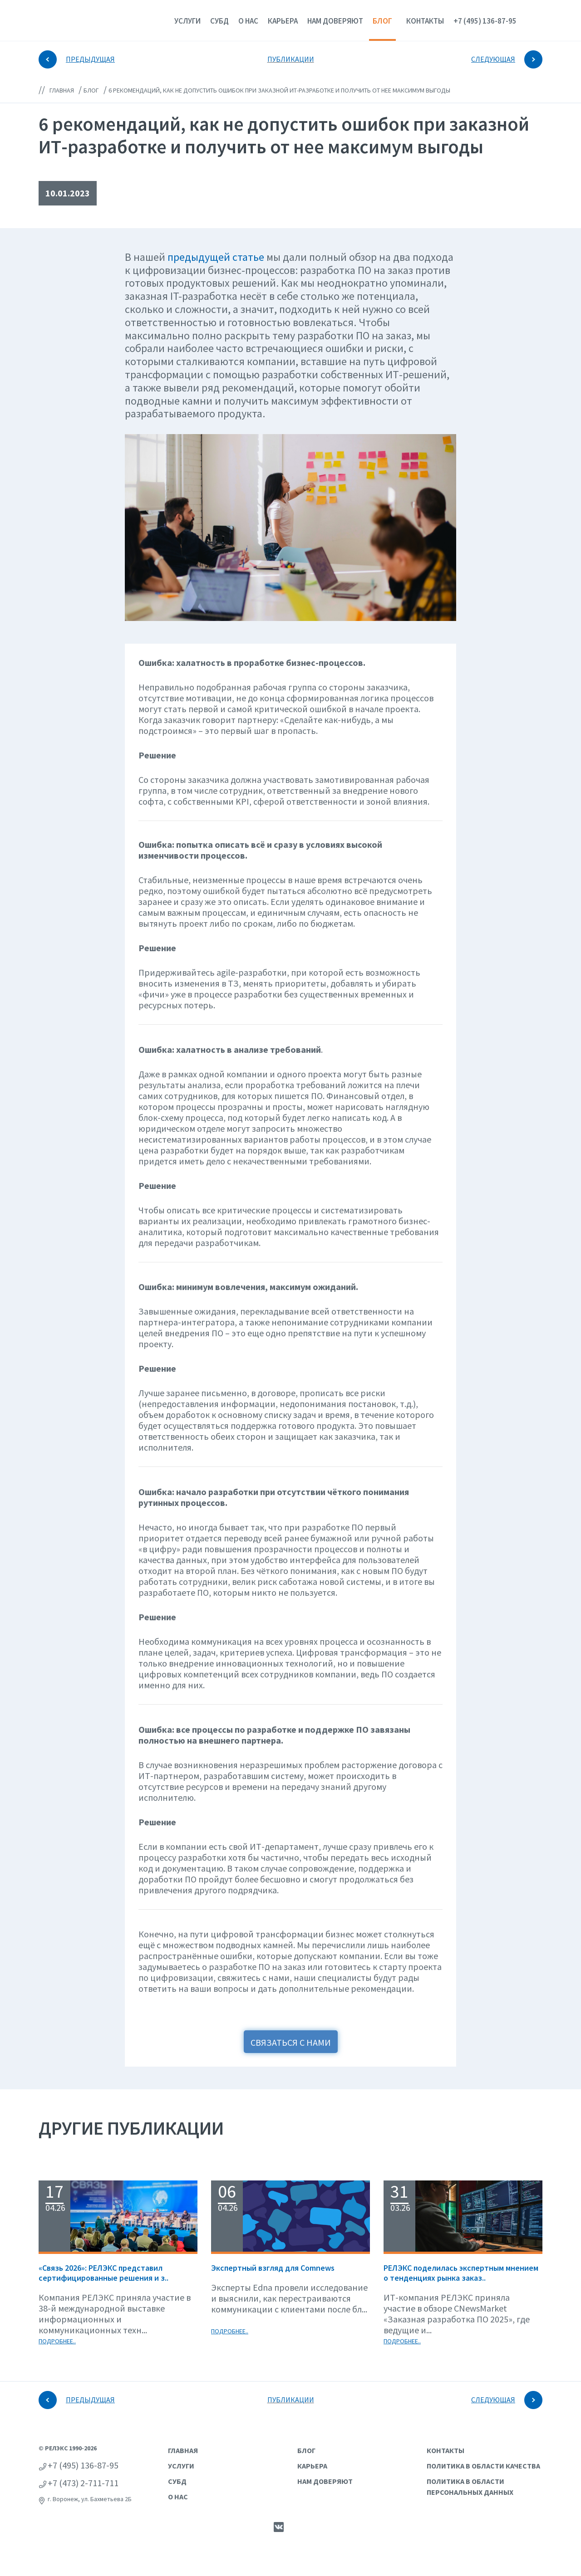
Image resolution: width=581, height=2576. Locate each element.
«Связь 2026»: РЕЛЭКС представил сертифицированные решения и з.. (103, 2273)
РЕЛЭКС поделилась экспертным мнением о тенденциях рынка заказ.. (461, 2273)
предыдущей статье (215, 257)
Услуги (187, 21)
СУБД (219, 21)
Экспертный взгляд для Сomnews (273, 2268)
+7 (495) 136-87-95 (485, 21)
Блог (382, 20)
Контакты (425, 21)
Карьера (283, 21)
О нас (248, 21)
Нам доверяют (335, 21)
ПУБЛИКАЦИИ (290, 59)
